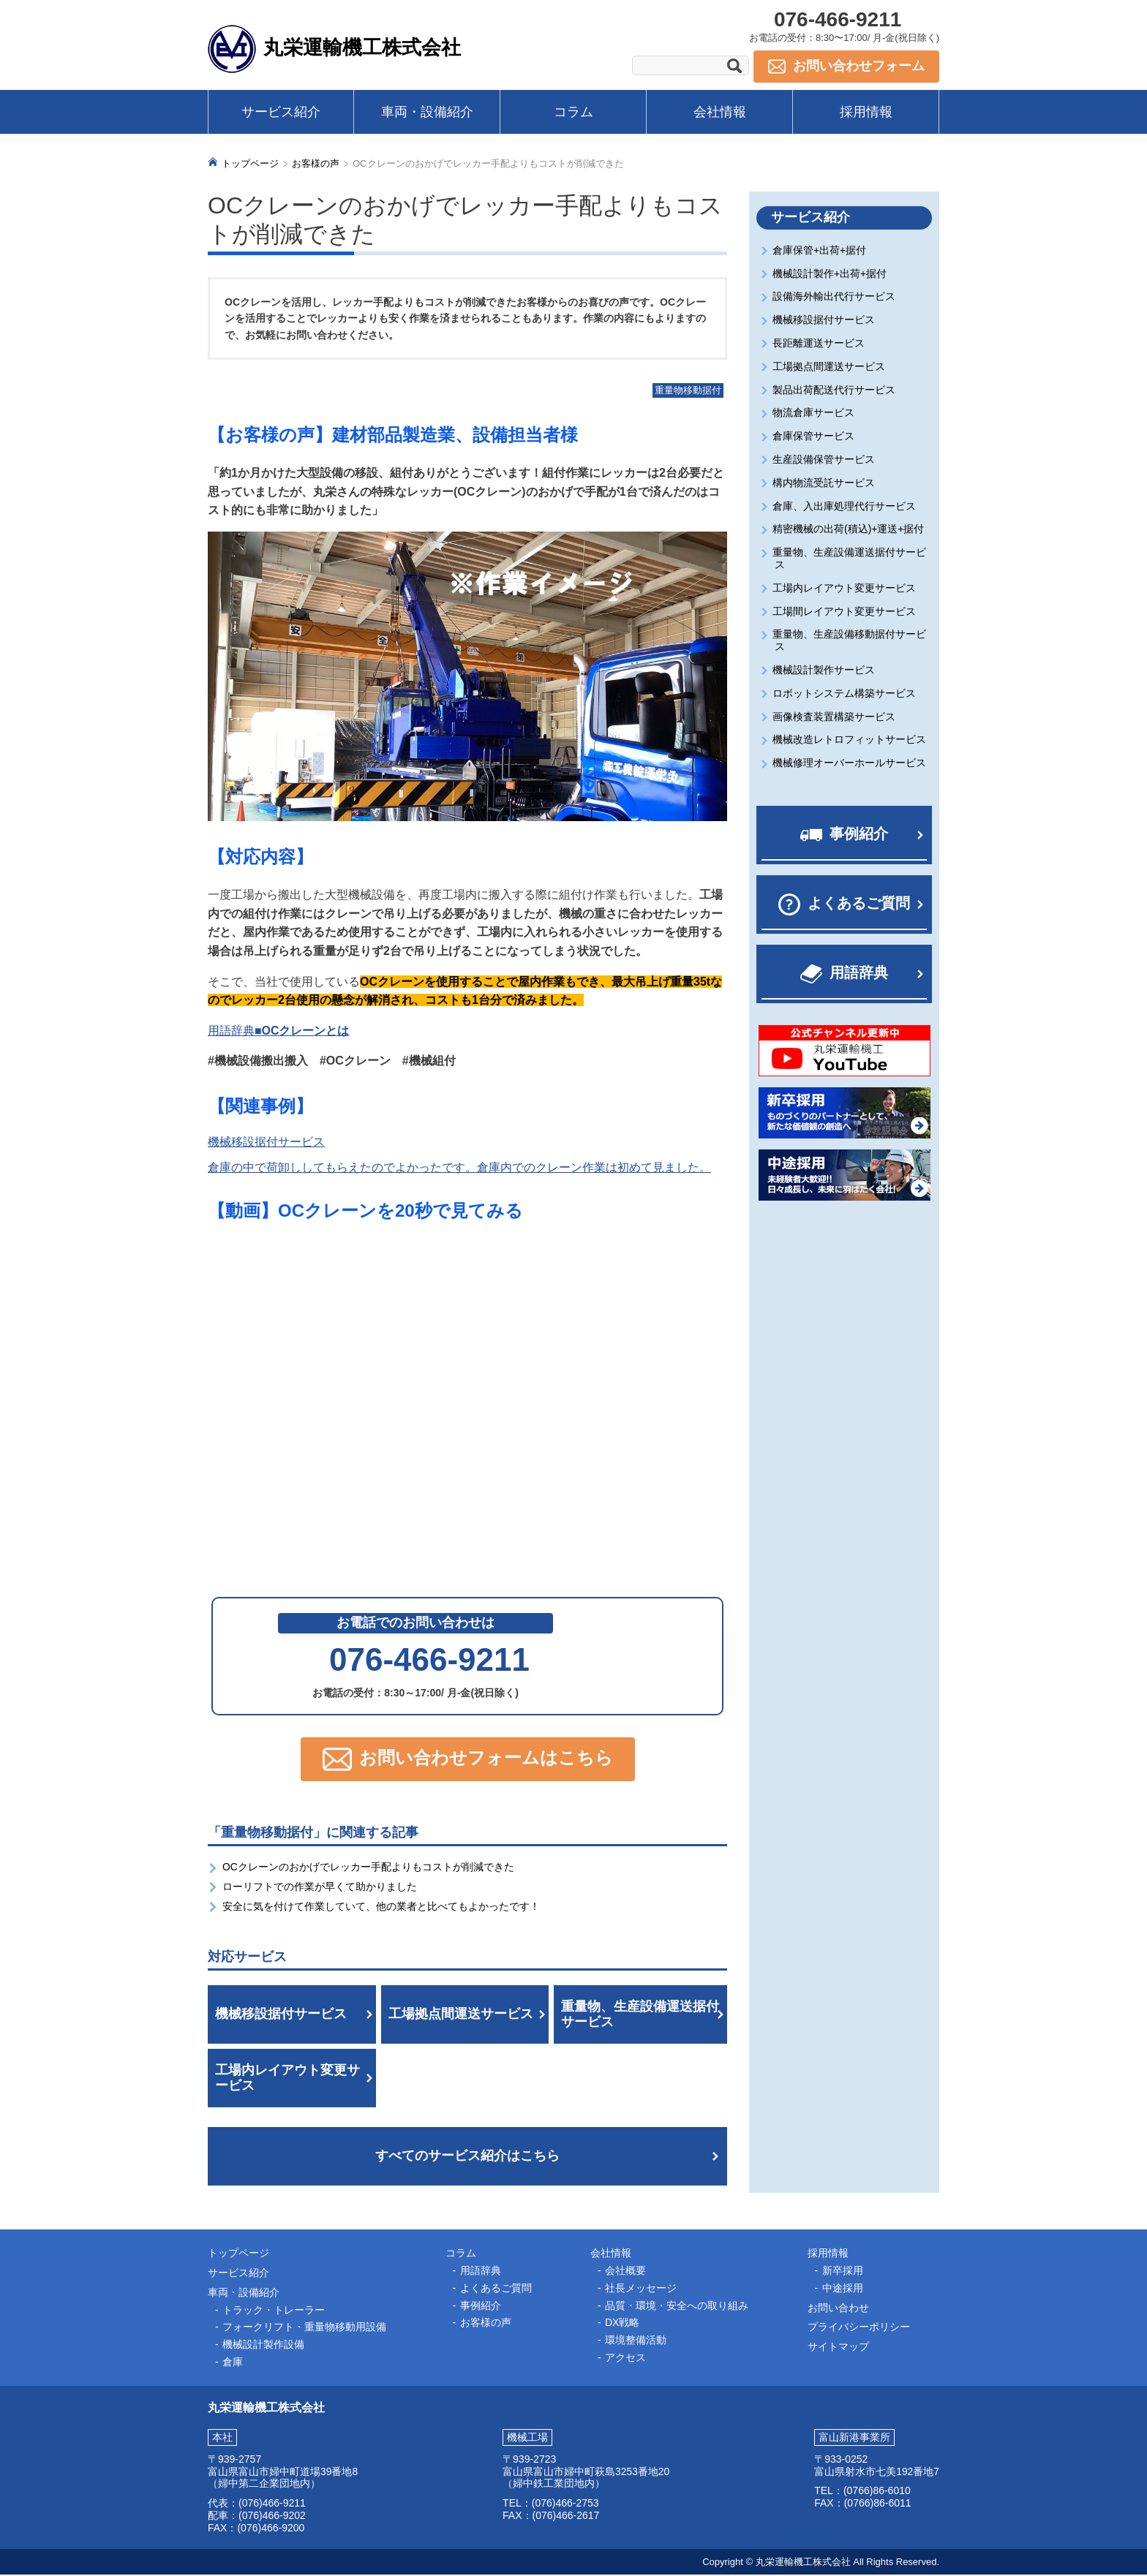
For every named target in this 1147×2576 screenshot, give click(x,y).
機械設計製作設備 (263, 2346)
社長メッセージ (641, 2289)
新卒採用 (842, 2272)
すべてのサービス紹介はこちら (467, 2157)
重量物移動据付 (688, 391)
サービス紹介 (280, 112)
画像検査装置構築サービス (835, 717)
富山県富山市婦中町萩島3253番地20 (586, 2472)
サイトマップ (838, 2348)
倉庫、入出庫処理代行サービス (845, 507)
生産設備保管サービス (825, 461)
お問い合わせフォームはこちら (486, 1759)
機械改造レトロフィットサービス (850, 741)
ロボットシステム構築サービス (845, 694)
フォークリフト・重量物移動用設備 (304, 2328)
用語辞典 (859, 974)
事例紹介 (859, 835)
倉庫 (232, 2363)
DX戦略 (622, 2324)
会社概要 (625, 2272)
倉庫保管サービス (814, 437)
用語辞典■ (279, 1031)
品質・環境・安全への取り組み (676, 2306)
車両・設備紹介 (427, 112)
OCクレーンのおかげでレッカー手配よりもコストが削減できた (368, 1868)
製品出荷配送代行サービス (835, 390)
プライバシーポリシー (859, 2328)
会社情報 (719, 112)
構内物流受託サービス (825, 484)
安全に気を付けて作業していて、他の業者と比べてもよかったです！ (381, 1908)
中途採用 (842, 2289)
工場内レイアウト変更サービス (287, 2078)
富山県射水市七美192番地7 (876, 2472)
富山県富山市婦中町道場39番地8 (283, 2472)
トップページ (250, 164)
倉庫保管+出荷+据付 (820, 251)
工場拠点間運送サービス (460, 2015)
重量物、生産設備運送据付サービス (640, 2015)
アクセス (625, 2359)
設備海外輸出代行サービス (835, 297)
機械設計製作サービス (825, 671)
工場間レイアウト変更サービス (845, 612)
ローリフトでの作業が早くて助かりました (319, 1888)
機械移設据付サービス (266, 1143)
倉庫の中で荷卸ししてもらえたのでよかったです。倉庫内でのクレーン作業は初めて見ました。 (459, 1169)
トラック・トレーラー (273, 2310)
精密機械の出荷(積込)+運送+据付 (850, 530)
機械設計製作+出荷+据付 (831, 274)
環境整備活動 (635, 2341)
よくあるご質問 (859, 904)
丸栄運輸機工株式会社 (365, 47)
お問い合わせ (838, 2308)
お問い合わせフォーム (859, 65)
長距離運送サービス (820, 344)
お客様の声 (315, 164)
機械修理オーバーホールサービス (850, 764)
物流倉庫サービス (814, 414)
